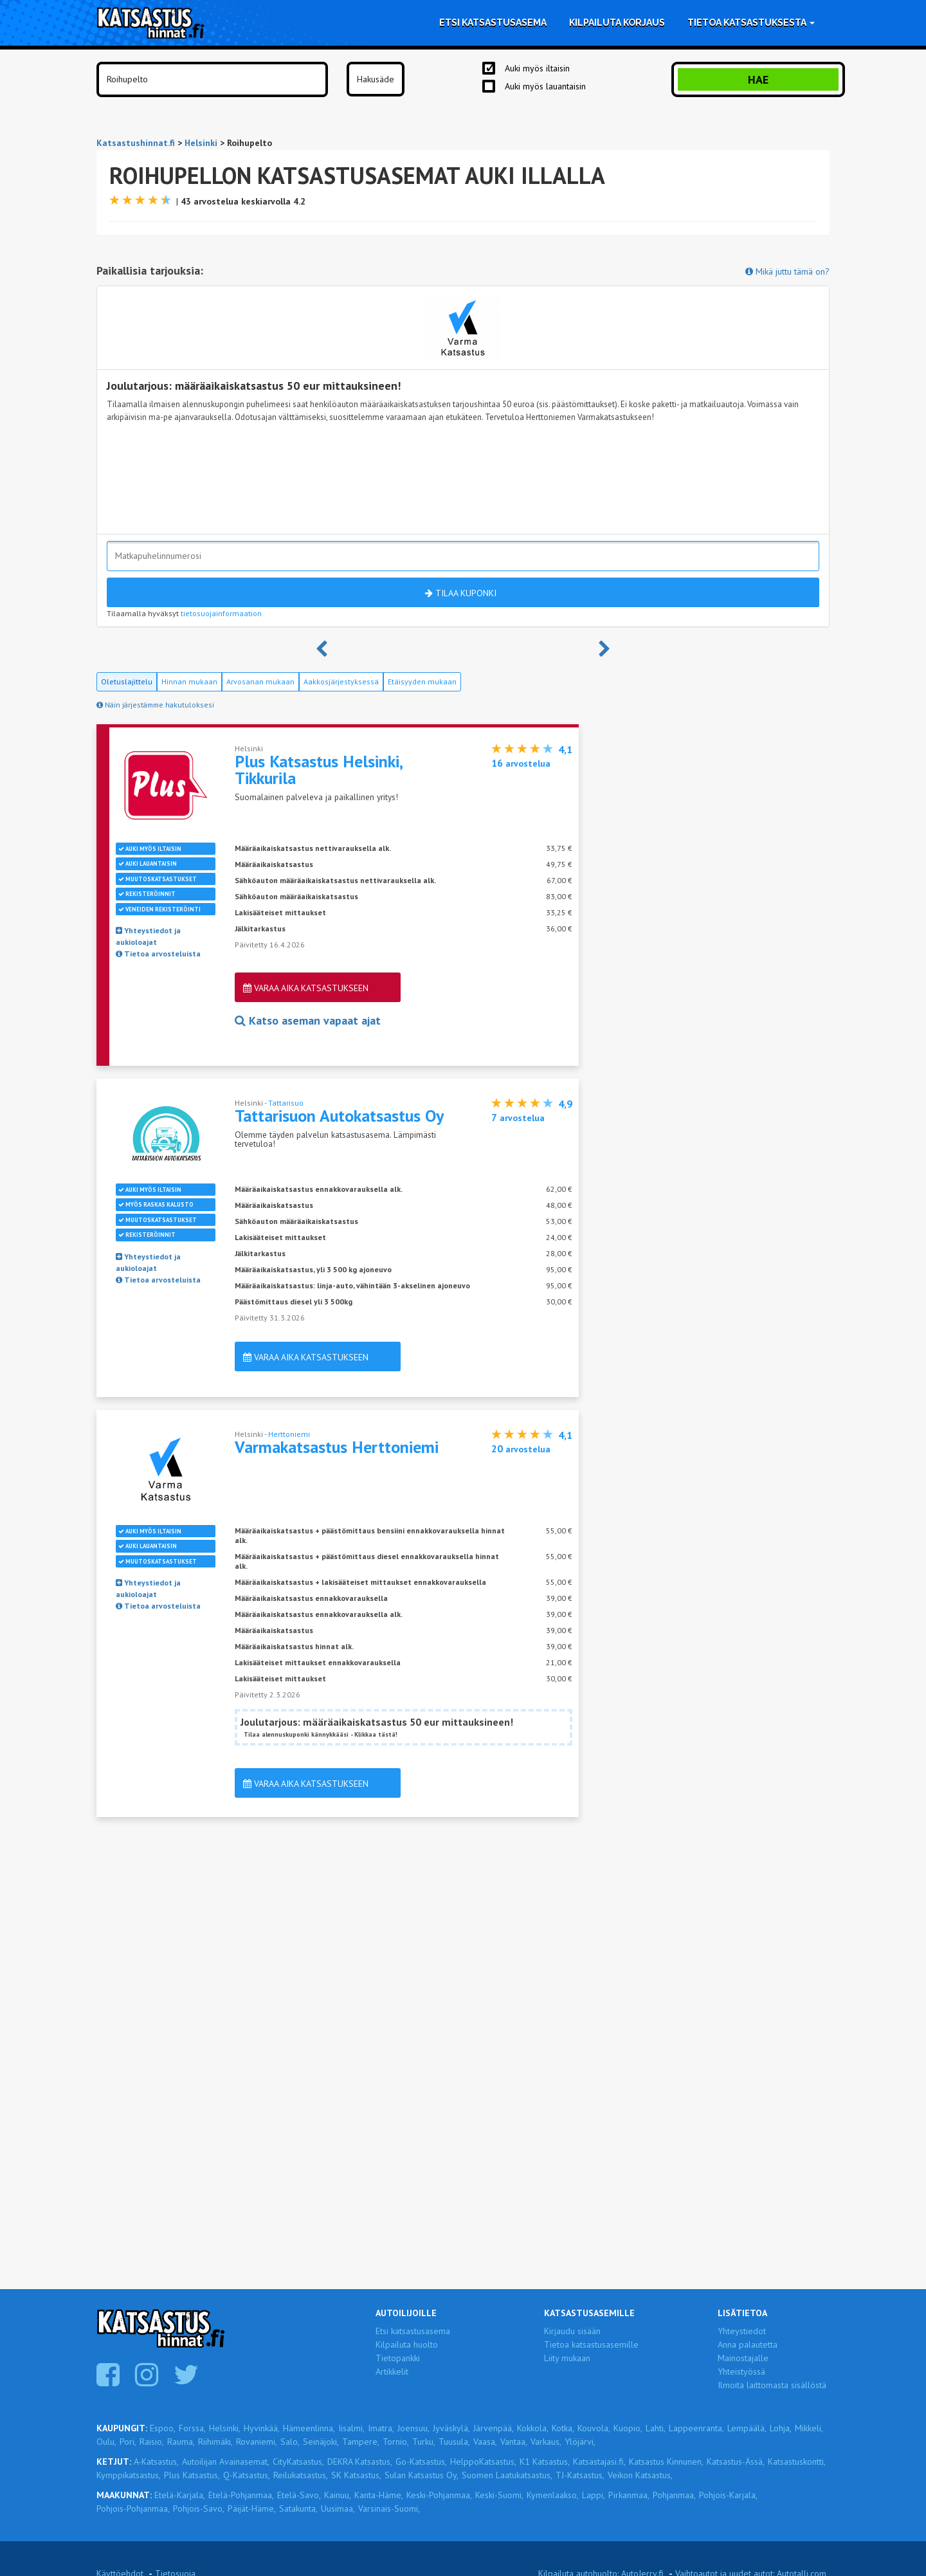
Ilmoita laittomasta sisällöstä (772, 2385)
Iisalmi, (351, 2428)
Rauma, (181, 2441)
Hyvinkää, (262, 2428)
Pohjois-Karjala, (728, 2495)
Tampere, (360, 2441)
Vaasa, (485, 2441)
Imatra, (381, 2428)
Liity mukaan (567, 2358)
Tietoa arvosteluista (158, 953)
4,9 (565, 1103)
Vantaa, (513, 2441)
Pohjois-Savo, (198, 2508)
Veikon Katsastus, (640, 2475)
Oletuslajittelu (126, 681)
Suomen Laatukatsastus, (507, 2475)
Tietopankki (398, 2358)
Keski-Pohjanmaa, (439, 2495)
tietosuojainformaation (221, 613)
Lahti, (656, 2428)
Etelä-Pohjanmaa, (241, 2495)
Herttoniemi (289, 1434)
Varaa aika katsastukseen (305, 988)
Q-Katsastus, (246, 2475)
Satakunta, (298, 2508)
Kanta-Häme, (378, 2495)
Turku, (423, 2441)
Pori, (128, 2441)
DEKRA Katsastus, (359, 2461)
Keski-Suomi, (499, 2495)
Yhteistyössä (741, 2371)
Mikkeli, (809, 2428)
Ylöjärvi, (580, 2441)
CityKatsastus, (298, 2461)
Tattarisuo (286, 1103)
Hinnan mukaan (189, 681)
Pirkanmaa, (628, 2495)
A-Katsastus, (156, 2461)
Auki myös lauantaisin (545, 86)
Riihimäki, (215, 2441)
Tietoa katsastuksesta (751, 22)
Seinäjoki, (321, 2441)
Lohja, (781, 2428)
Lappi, (593, 2495)
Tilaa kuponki (460, 593)
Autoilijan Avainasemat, (225, 2461)
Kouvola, (593, 2428)
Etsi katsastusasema (493, 22)
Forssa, (192, 2428)
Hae (758, 79)
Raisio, (152, 2441)
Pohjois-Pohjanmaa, (133, 2508)
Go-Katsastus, (421, 2461)
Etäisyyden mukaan (422, 681)
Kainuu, (337, 2495)
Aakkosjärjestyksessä (341, 681)
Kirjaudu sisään (572, 2331)
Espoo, (163, 2428)
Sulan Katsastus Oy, (421, 2475)
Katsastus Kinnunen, (666, 2461)
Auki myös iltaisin (537, 68)
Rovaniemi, (256, 2441)
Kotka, (563, 2428)
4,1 (565, 749)
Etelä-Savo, (299, 2495)
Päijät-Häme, (252, 2508)
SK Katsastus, (356, 2475)
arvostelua (520, 763)
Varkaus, (546, 2441)
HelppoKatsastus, (483, 2461)
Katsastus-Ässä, (736, 2461)
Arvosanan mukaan (260, 681)
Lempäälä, (747, 2428)
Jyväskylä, (451, 2428)
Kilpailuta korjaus (617, 22)
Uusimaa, (338, 2508)
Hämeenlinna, (309, 2428)
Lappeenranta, (696, 2428)
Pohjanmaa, (674, 2495)
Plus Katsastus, (192, 2475)
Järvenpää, (493, 2428)
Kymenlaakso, (553, 2495)
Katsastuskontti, (797, 2461)
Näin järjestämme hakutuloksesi (155, 704)
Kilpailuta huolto (407, 2344)
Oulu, (106, 2441)
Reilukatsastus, (300, 2475)
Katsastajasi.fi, (599, 2461)
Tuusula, (454, 2441)
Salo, (290, 2441)
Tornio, (396, 2441)
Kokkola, (533, 2428)
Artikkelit (392, 2371)
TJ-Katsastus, (580, 2475)
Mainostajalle (743, 2358)
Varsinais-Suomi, (389, 2508)
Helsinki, (225, 2428)
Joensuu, (413, 2428)
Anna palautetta (747, 2344)
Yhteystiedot (742, 2331)
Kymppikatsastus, (128, 2475)
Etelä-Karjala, (179, 2495)
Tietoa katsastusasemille (591, 2344)
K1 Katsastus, (545, 2461)
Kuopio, (627, 2428)
